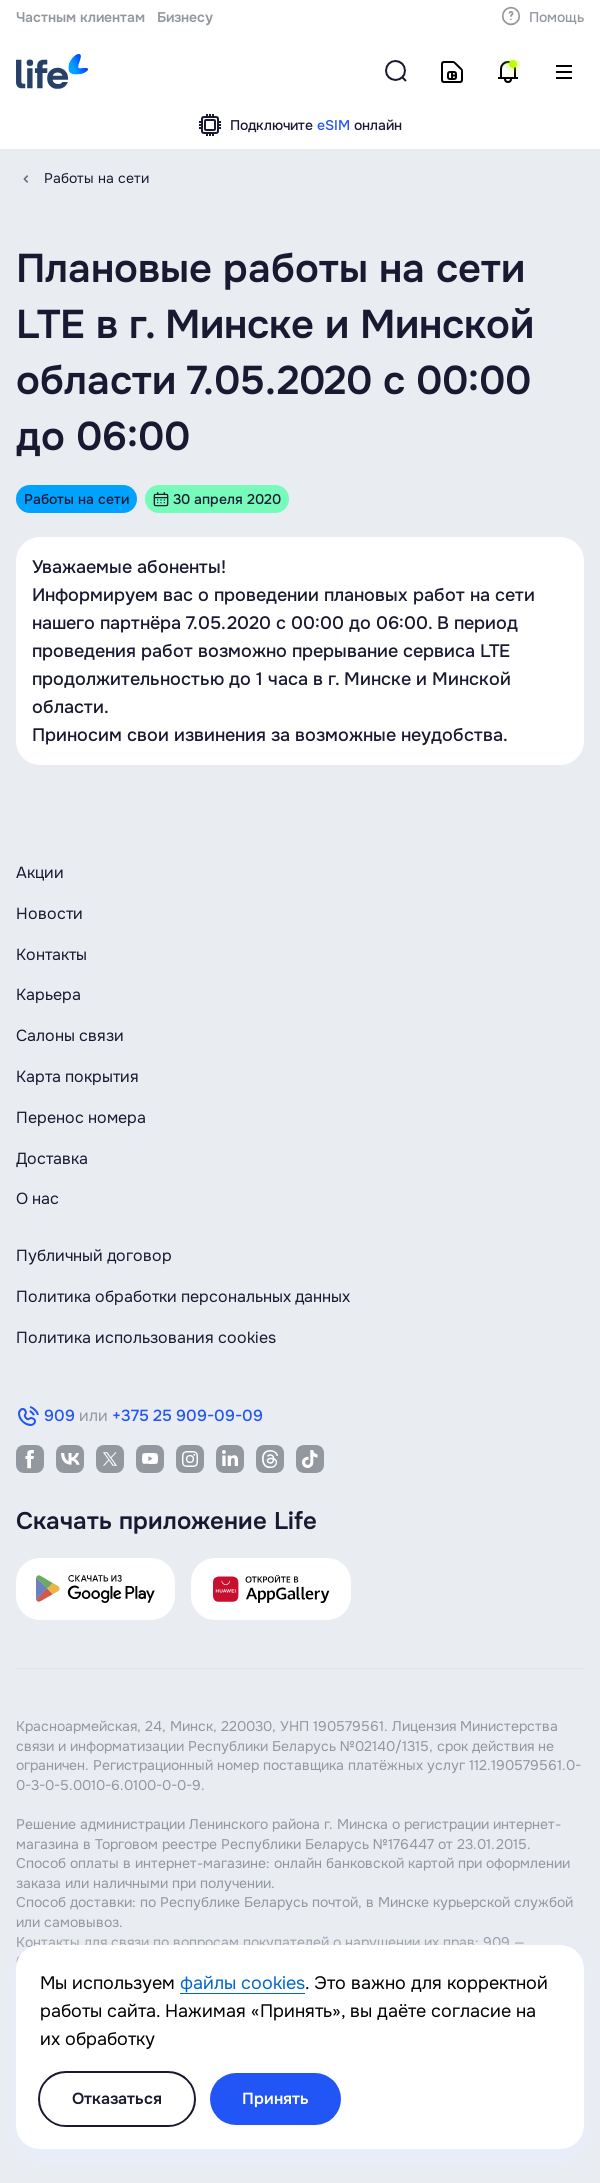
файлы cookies (242, 1983)
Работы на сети (96, 178)
